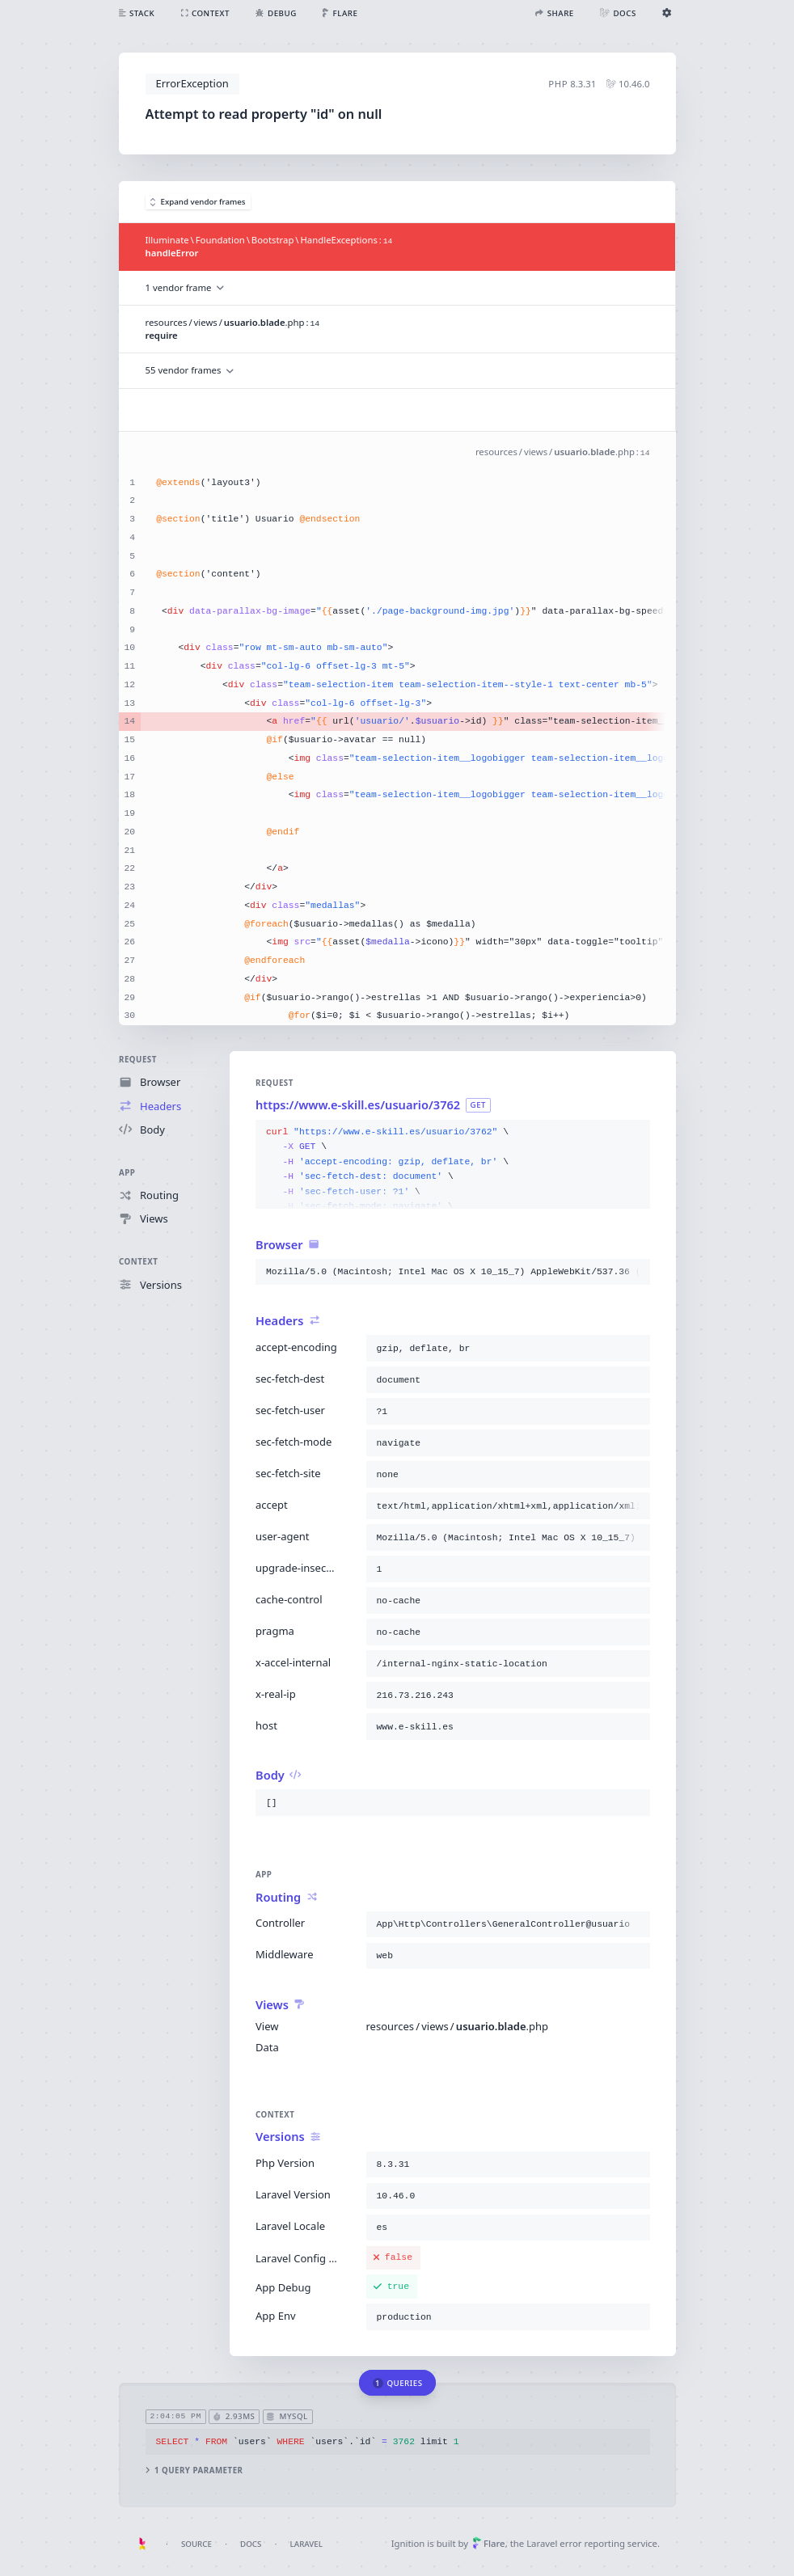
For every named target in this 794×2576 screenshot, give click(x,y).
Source (196, 2544)
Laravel (306, 2544)
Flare (488, 2543)
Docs (250, 2544)
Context (138, 1262)
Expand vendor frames (198, 201)
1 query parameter (194, 2470)
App (127, 1173)
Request (138, 1059)
